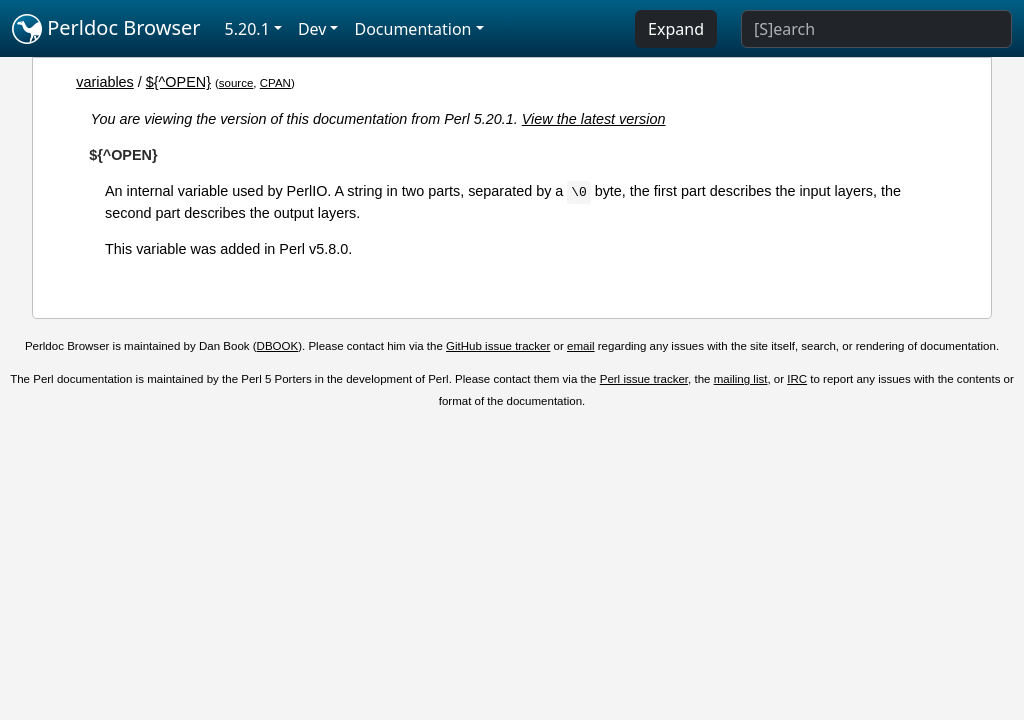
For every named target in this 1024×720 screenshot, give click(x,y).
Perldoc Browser (106, 29)
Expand (676, 29)
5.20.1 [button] (247, 29)
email (581, 346)
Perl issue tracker (644, 379)
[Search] (876, 29)
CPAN (275, 83)
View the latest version (594, 119)
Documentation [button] (412, 29)
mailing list (741, 379)
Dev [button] (312, 29)
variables (105, 82)
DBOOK (278, 346)
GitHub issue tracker (498, 346)
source (236, 83)
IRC (797, 379)
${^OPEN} (178, 82)
